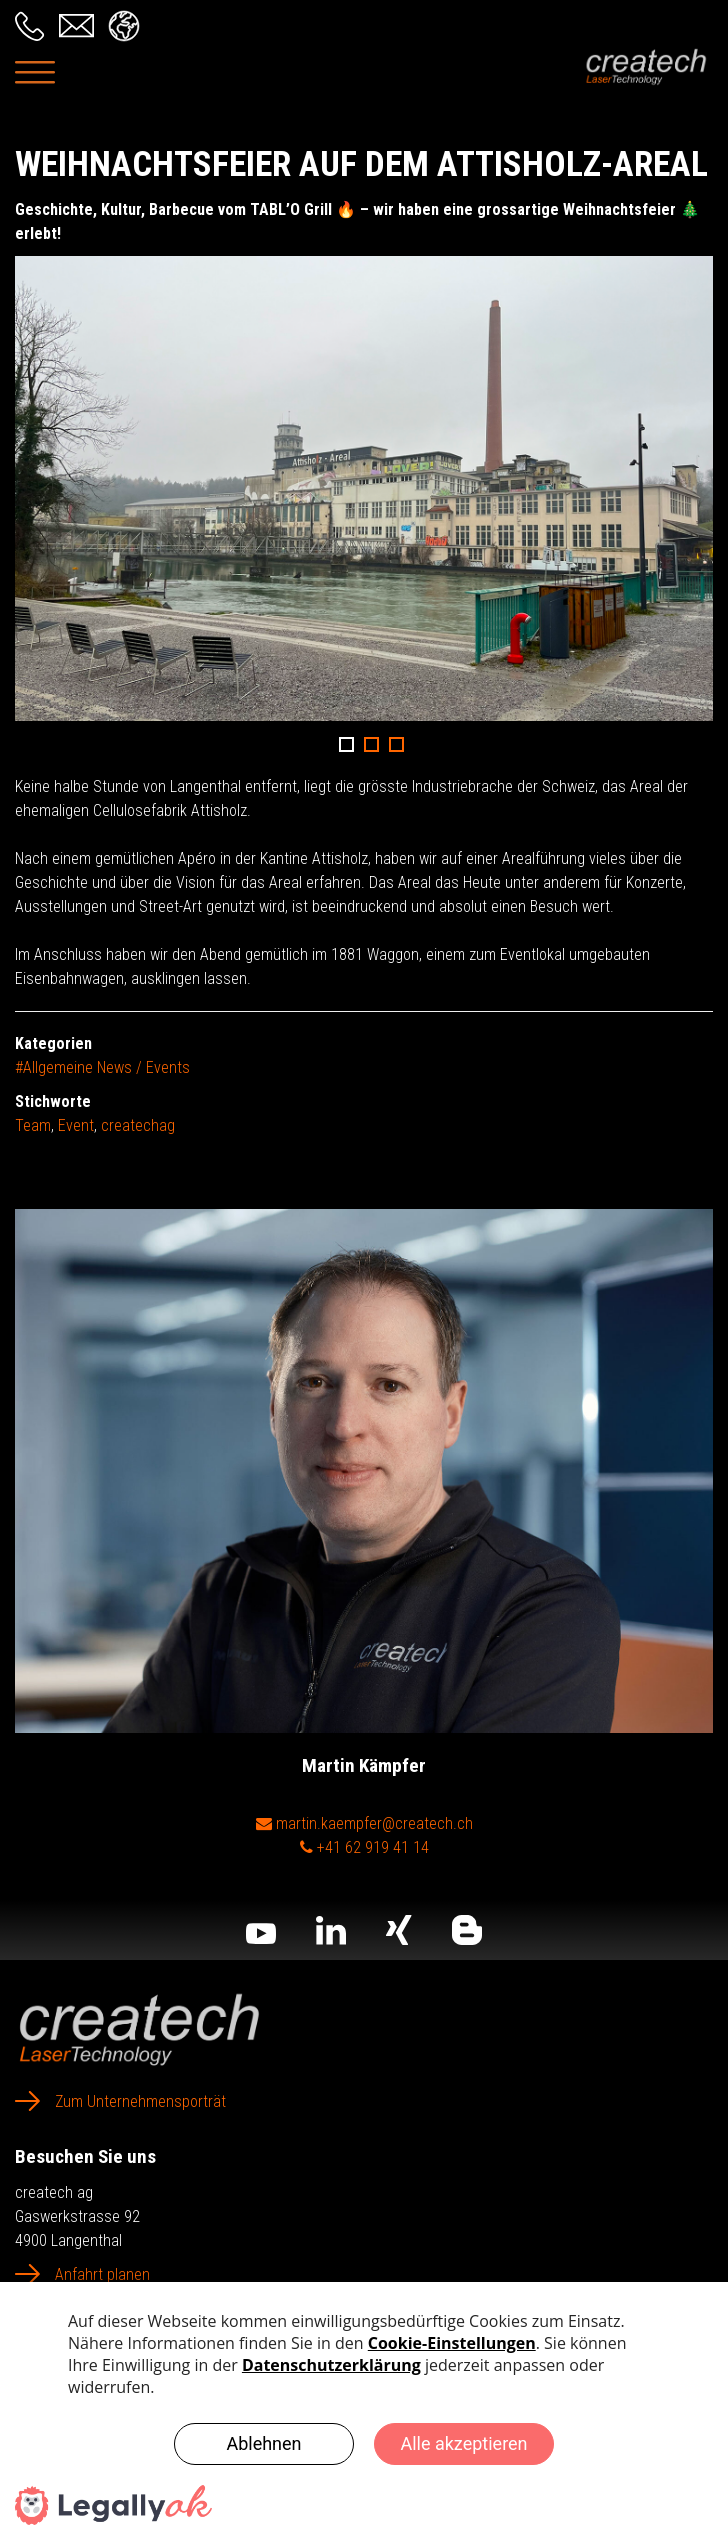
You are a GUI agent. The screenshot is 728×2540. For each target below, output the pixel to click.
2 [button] (371, 744)
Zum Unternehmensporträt (140, 2101)
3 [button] (396, 744)
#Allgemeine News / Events (102, 1067)
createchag (138, 1125)
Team (33, 1125)
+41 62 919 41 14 (364, 1847)
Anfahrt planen (102, 2274)
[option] (364, 488)
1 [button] (346, 744)
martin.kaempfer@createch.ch (364, 1823)
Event (76, 1125)
